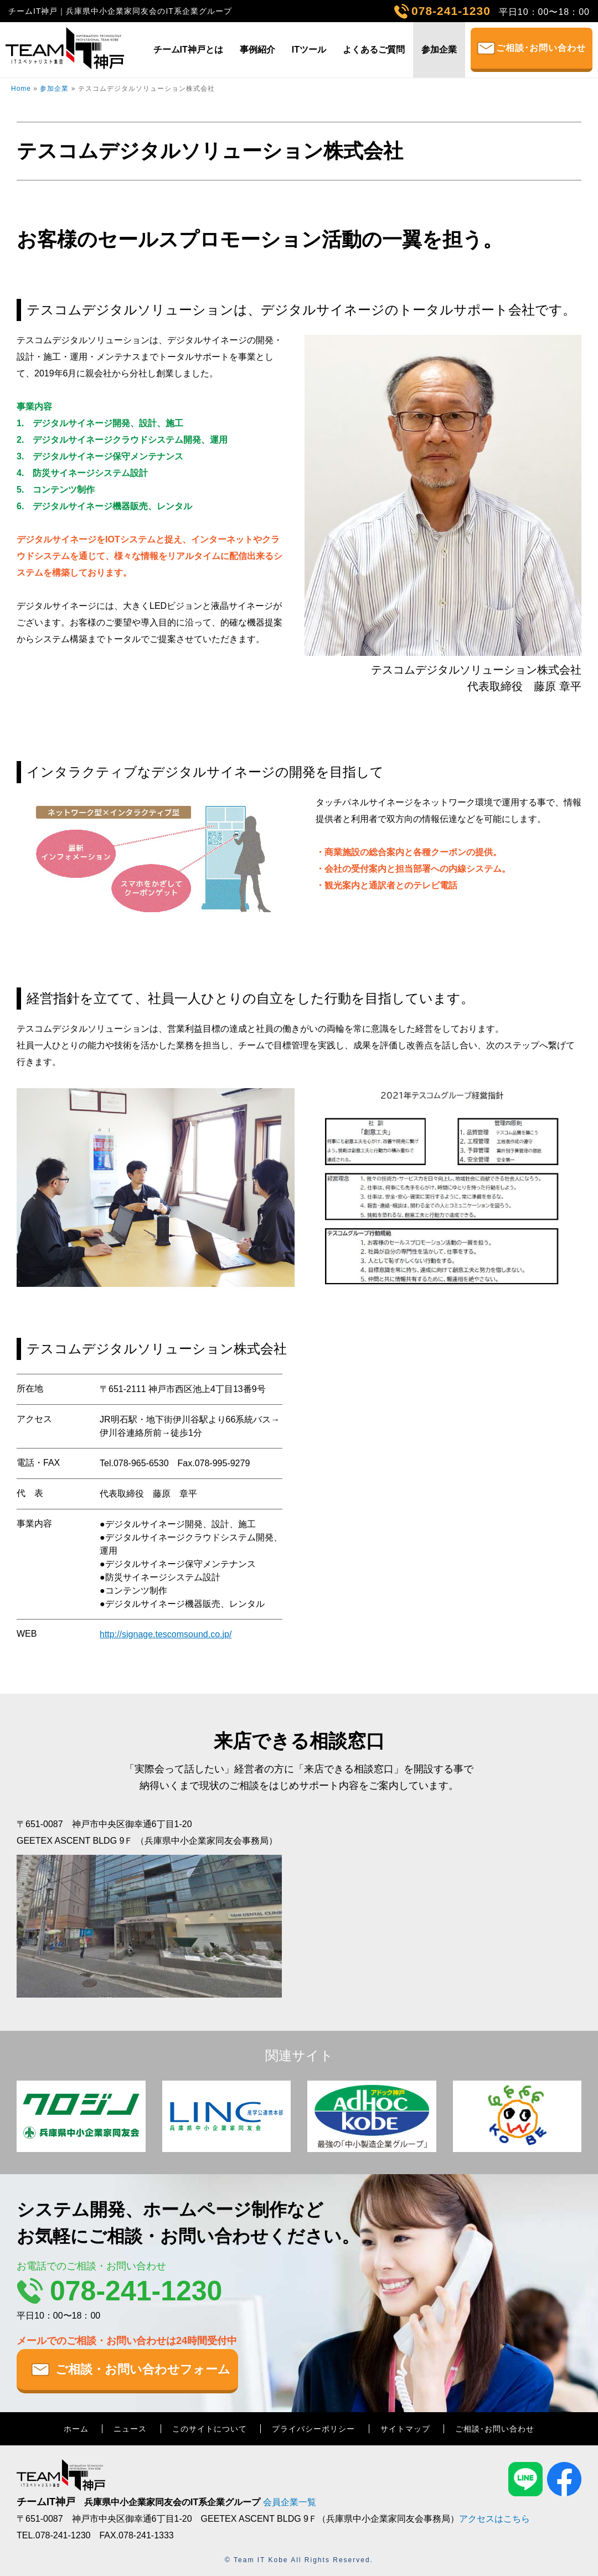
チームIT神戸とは (188, 49)
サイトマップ (405, 2428)
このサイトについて (209, 2428)
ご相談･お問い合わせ (541, 48)
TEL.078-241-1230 (53, 2535)
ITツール (309, 49)
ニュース (130, 2428)
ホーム (76, 2428)
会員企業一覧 (289, 2502)
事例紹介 (257, 49)
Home (21, 88)
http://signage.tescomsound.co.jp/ (165, 1634)
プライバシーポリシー (313, 2428)
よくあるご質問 (374, 49)
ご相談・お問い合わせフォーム (142, 2369)
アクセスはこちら (494, 2518)
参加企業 (439, 49)
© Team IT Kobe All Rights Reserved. (299, 2560)
